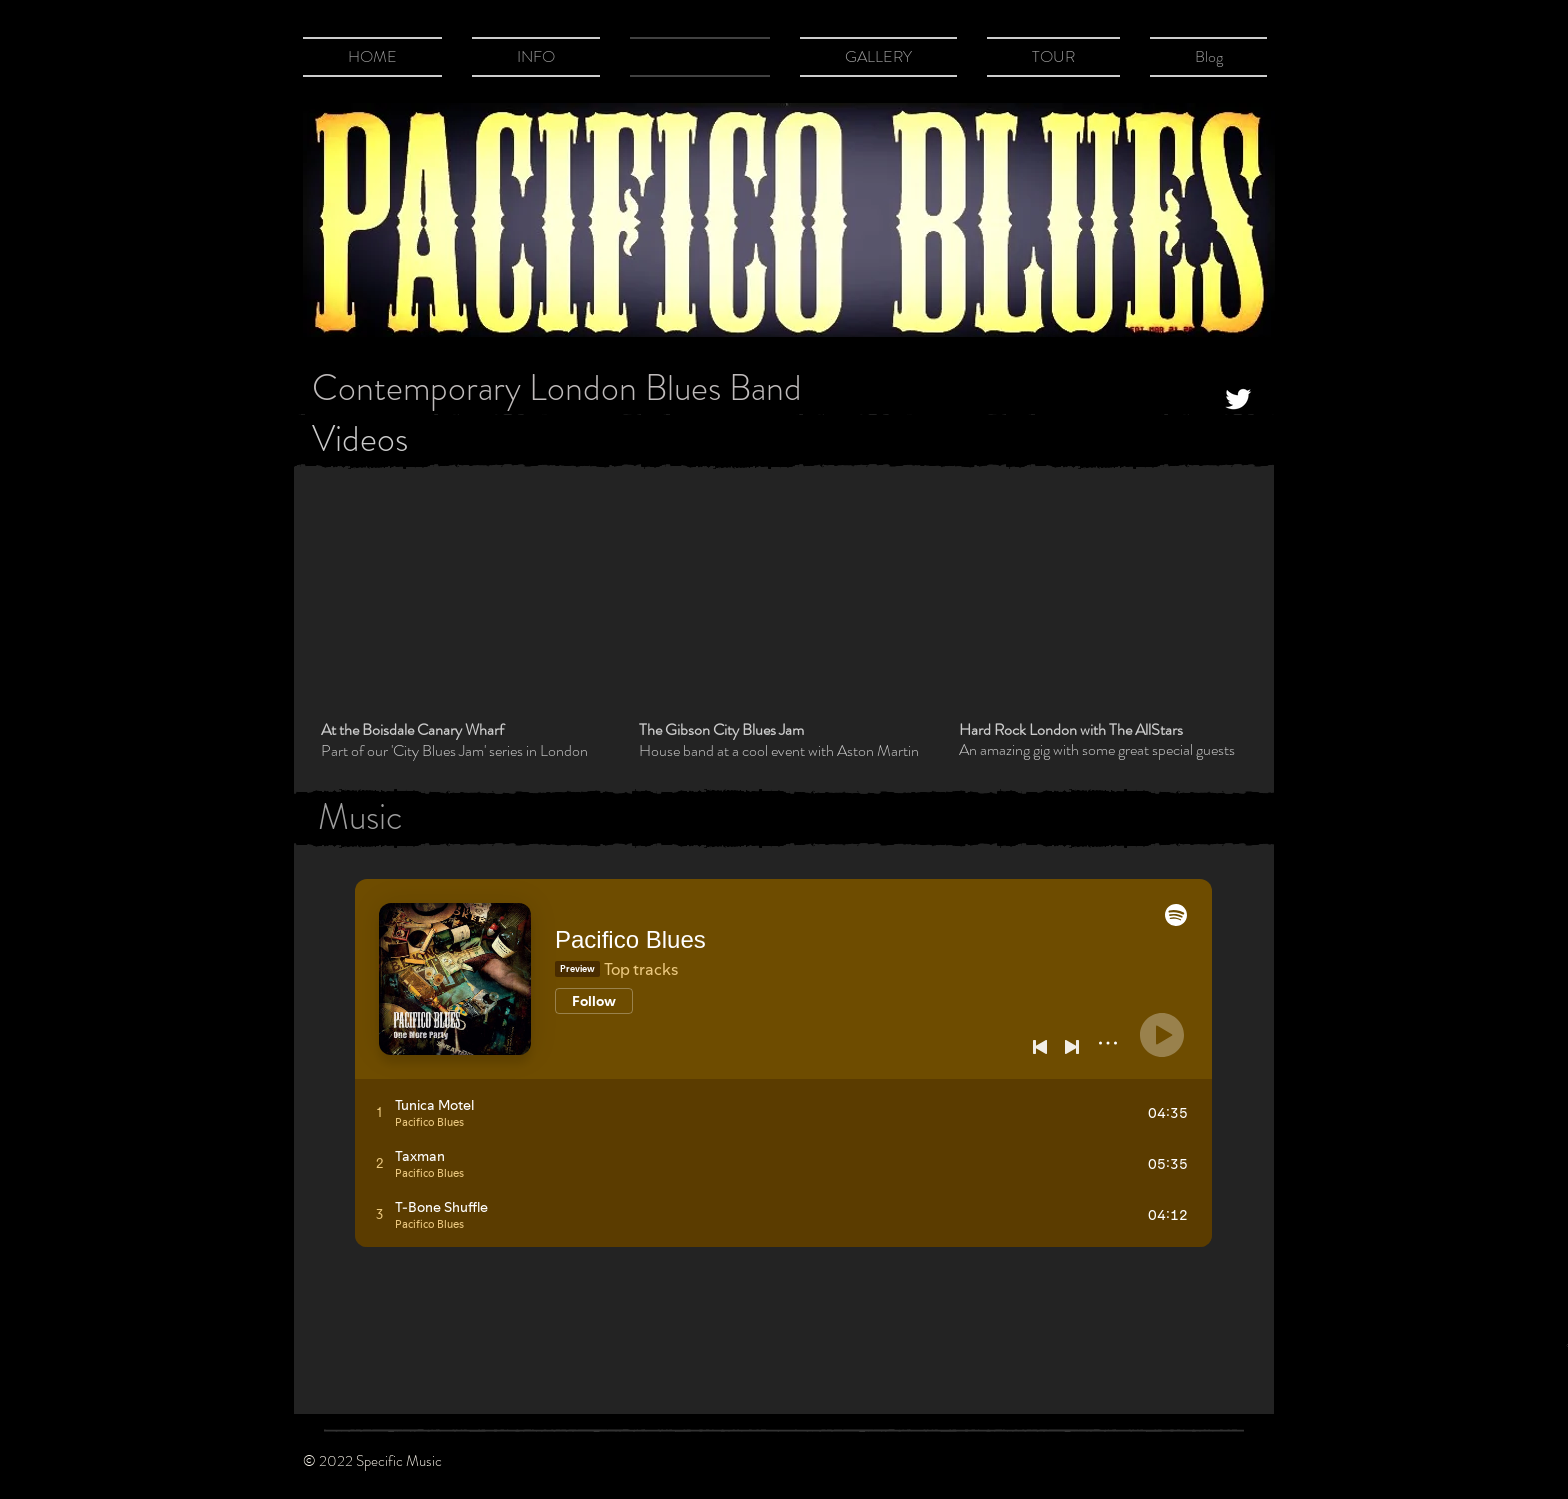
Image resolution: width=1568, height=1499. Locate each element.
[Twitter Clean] (1238, 399)
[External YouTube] (463, 602)
